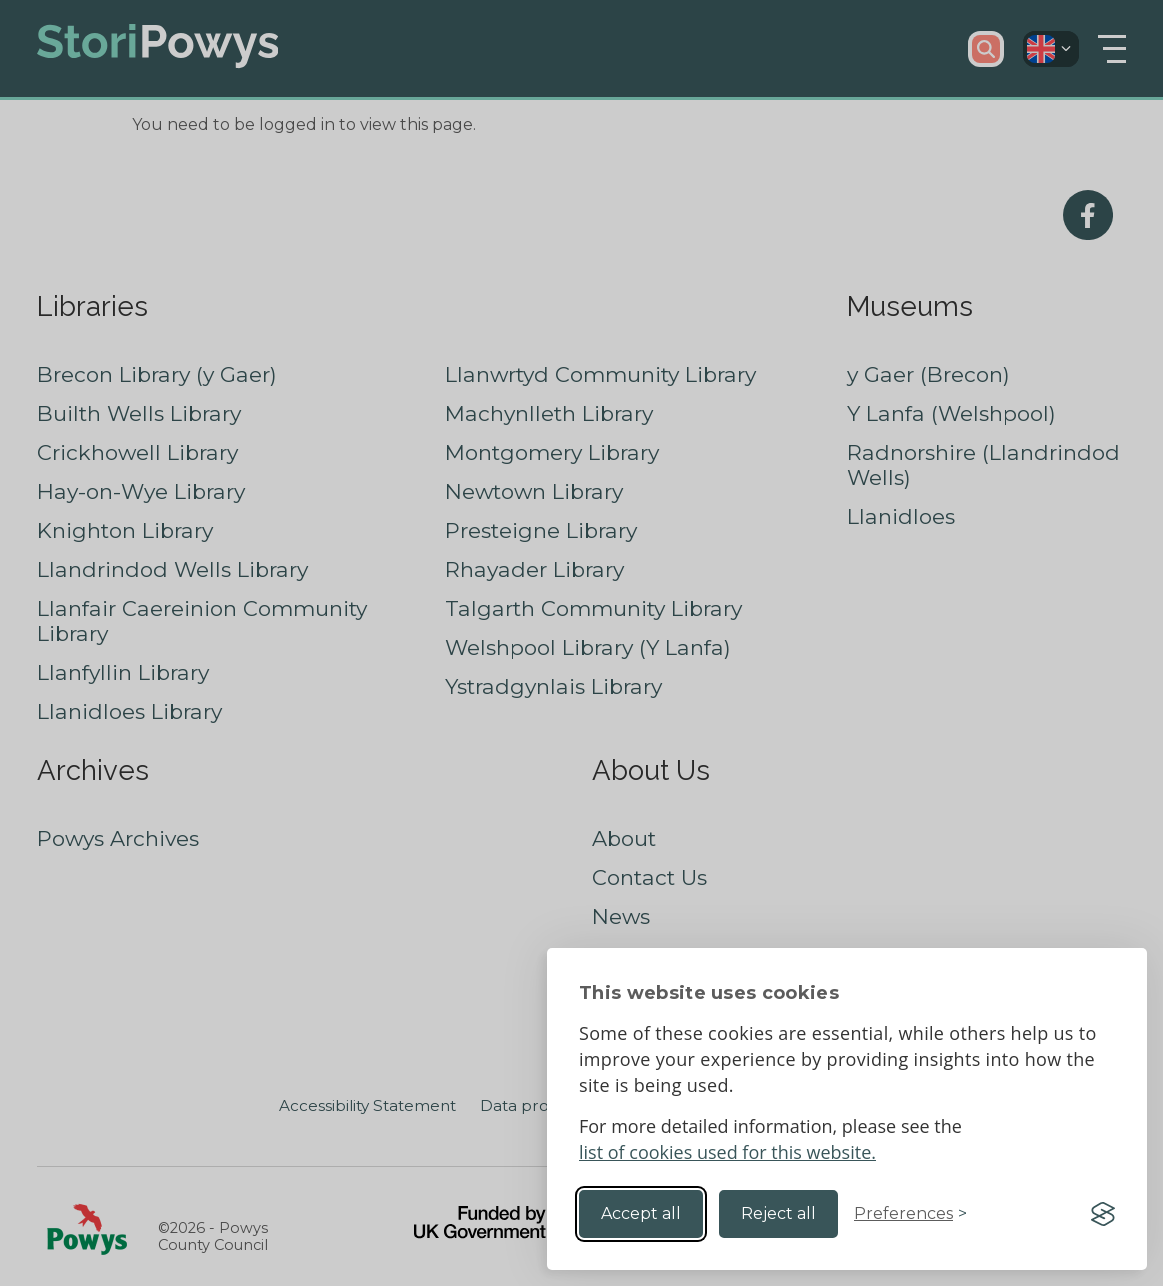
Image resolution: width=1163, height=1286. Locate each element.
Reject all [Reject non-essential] (778, 1213)
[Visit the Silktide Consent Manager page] (1103, 1214)
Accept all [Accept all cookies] (641, 1213)
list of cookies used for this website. (727, 1152)
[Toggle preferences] (910, 1214)
